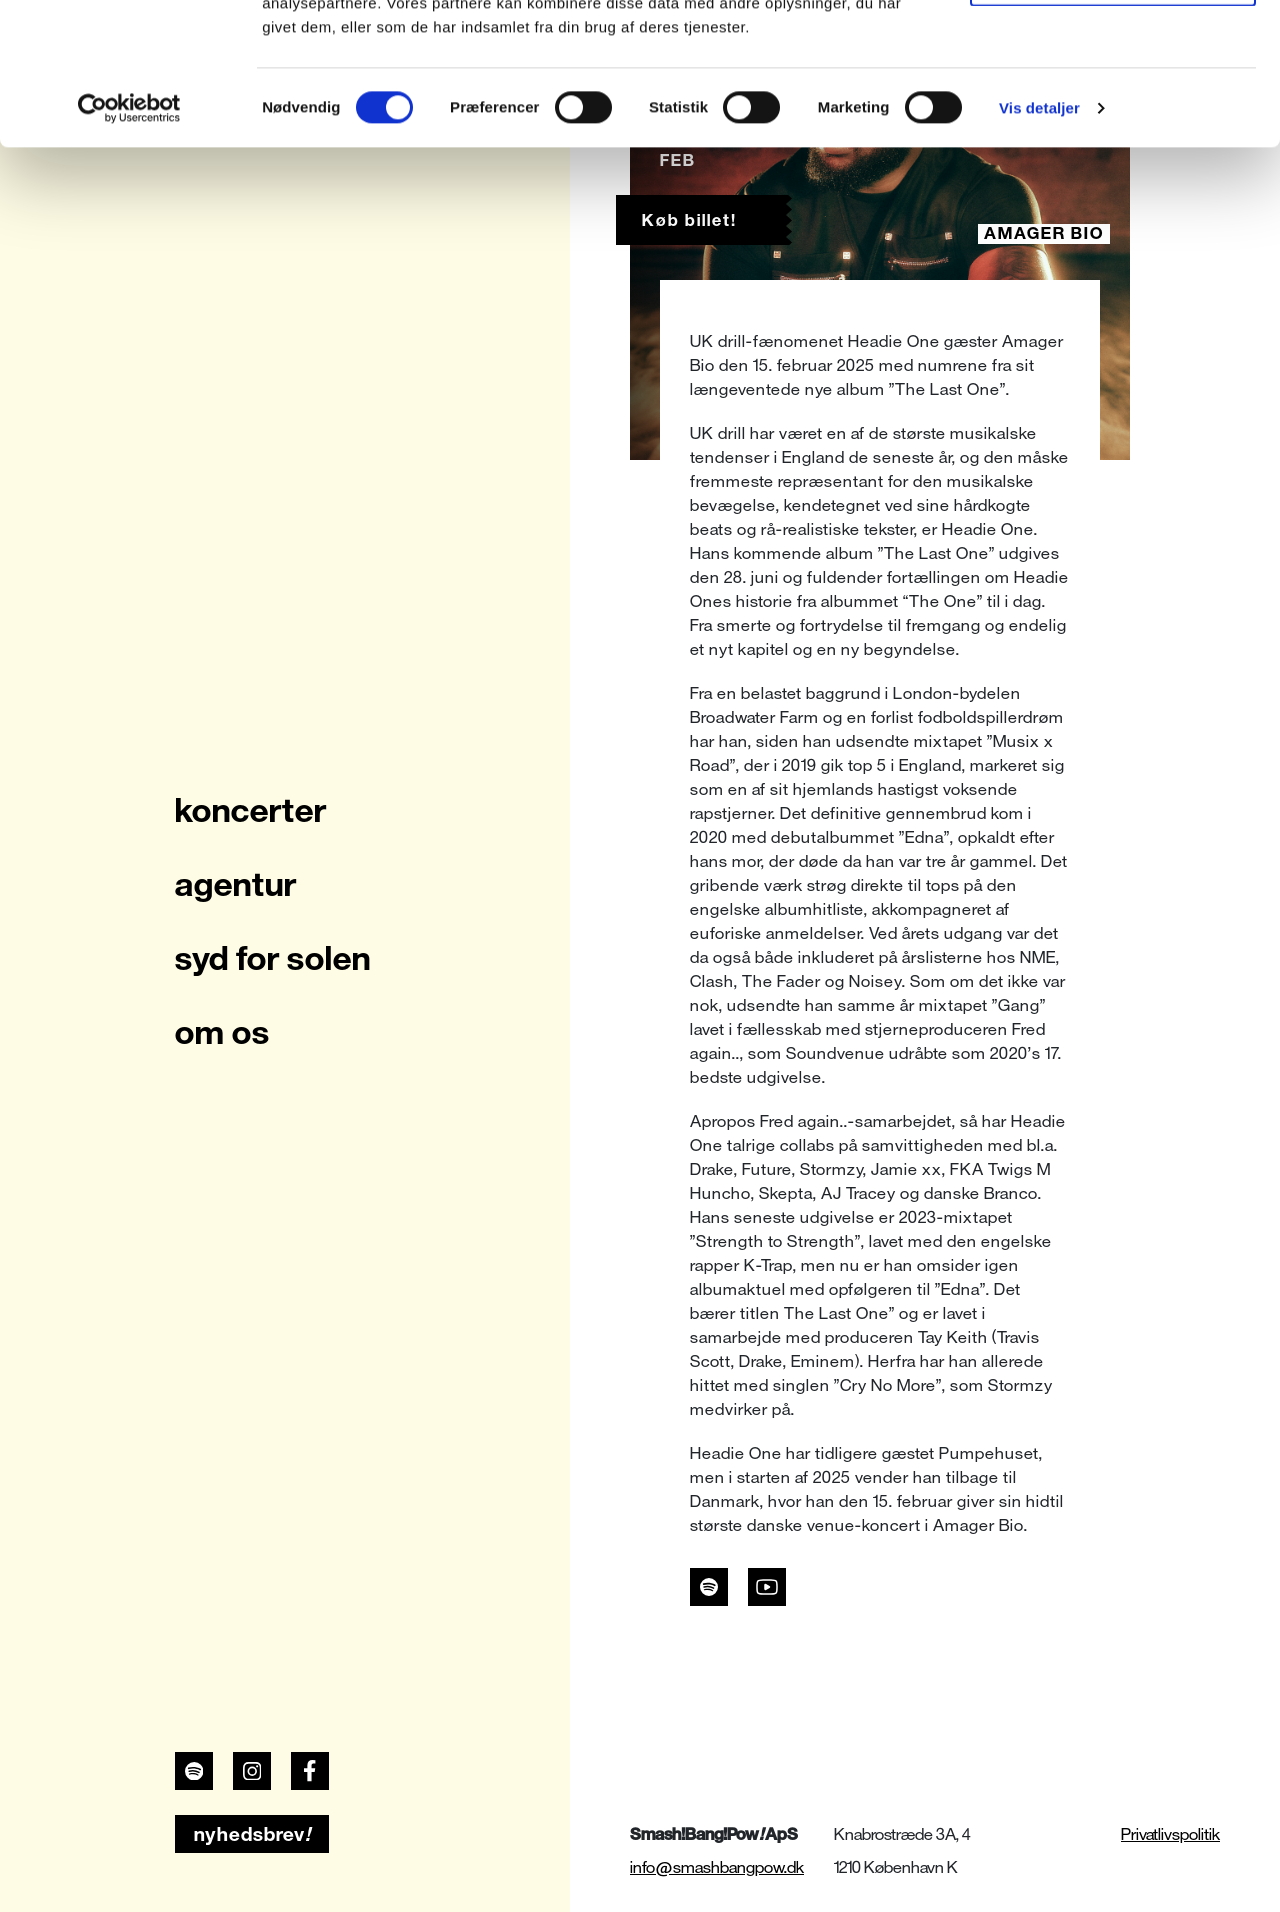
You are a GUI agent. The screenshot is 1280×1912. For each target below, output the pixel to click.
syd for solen (273, 958)
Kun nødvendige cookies (1113, 118)
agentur (236, 884)
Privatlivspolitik (1170, 1834)
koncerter (251, 810)
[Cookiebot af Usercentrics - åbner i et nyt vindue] (129, 250)
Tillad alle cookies (1113, 52)
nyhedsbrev (252, 1834)
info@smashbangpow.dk (717, 1867)
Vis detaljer (1039, 249)
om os (222, 1032)
